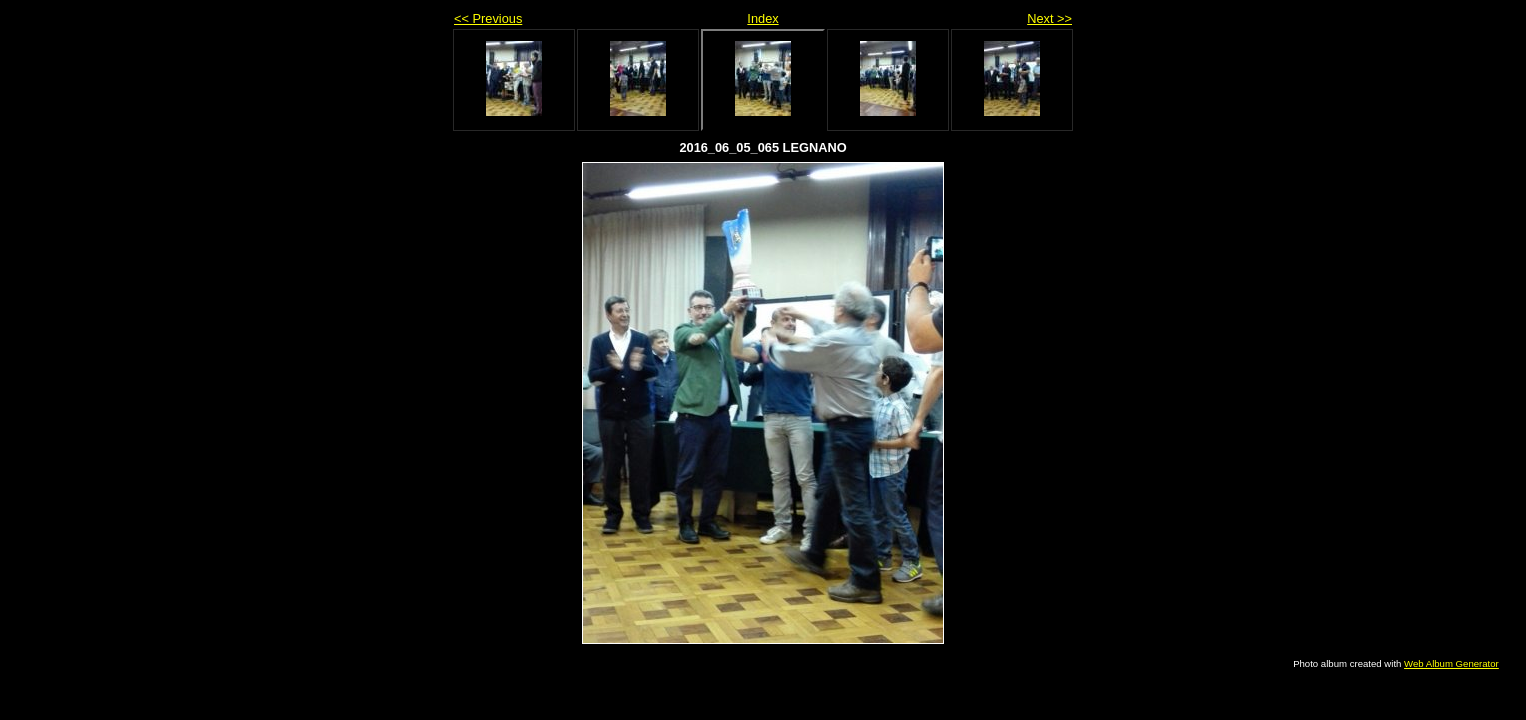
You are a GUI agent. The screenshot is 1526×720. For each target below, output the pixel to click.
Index (762, 18)
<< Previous (488, 18)
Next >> (1049, 18)
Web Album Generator (1451, 663)
